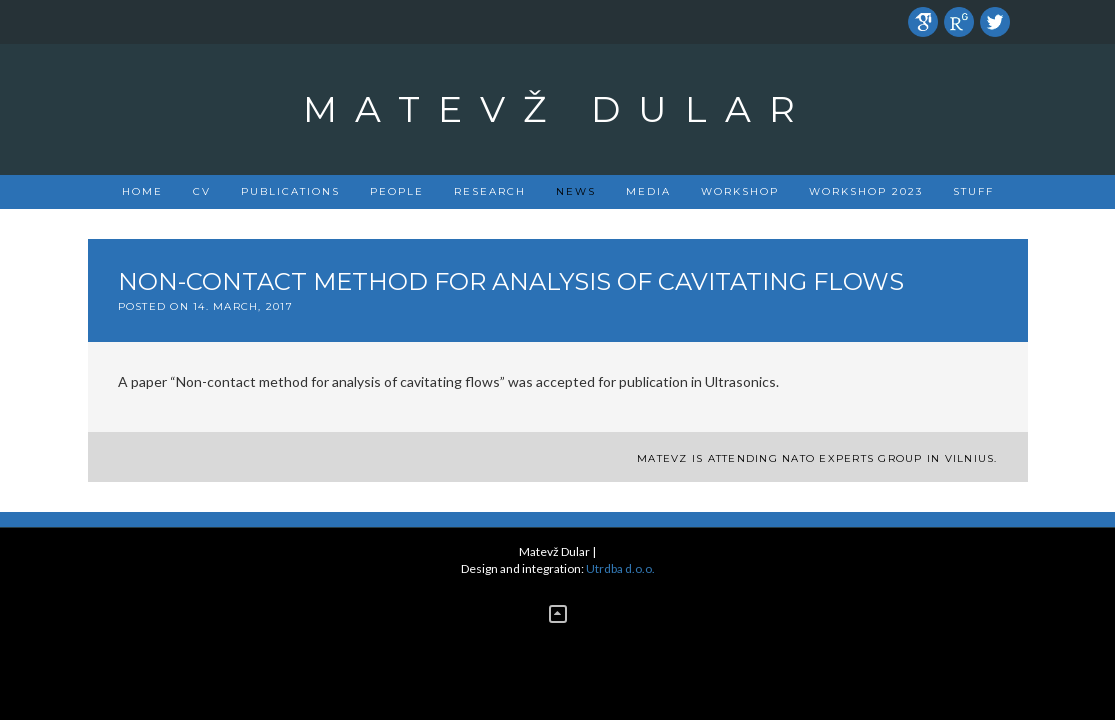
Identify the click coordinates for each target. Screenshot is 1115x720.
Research (490, 191)
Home (142, 191)
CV (202, 191)
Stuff (973, 191)
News (576, 191)
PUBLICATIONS (290, 191)
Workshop (740, 191)
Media (648, 191)
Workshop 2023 (866, 191)
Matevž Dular (558, 109)
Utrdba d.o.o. (620, 568)
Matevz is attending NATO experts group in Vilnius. (817, 458)
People (397, 191)
